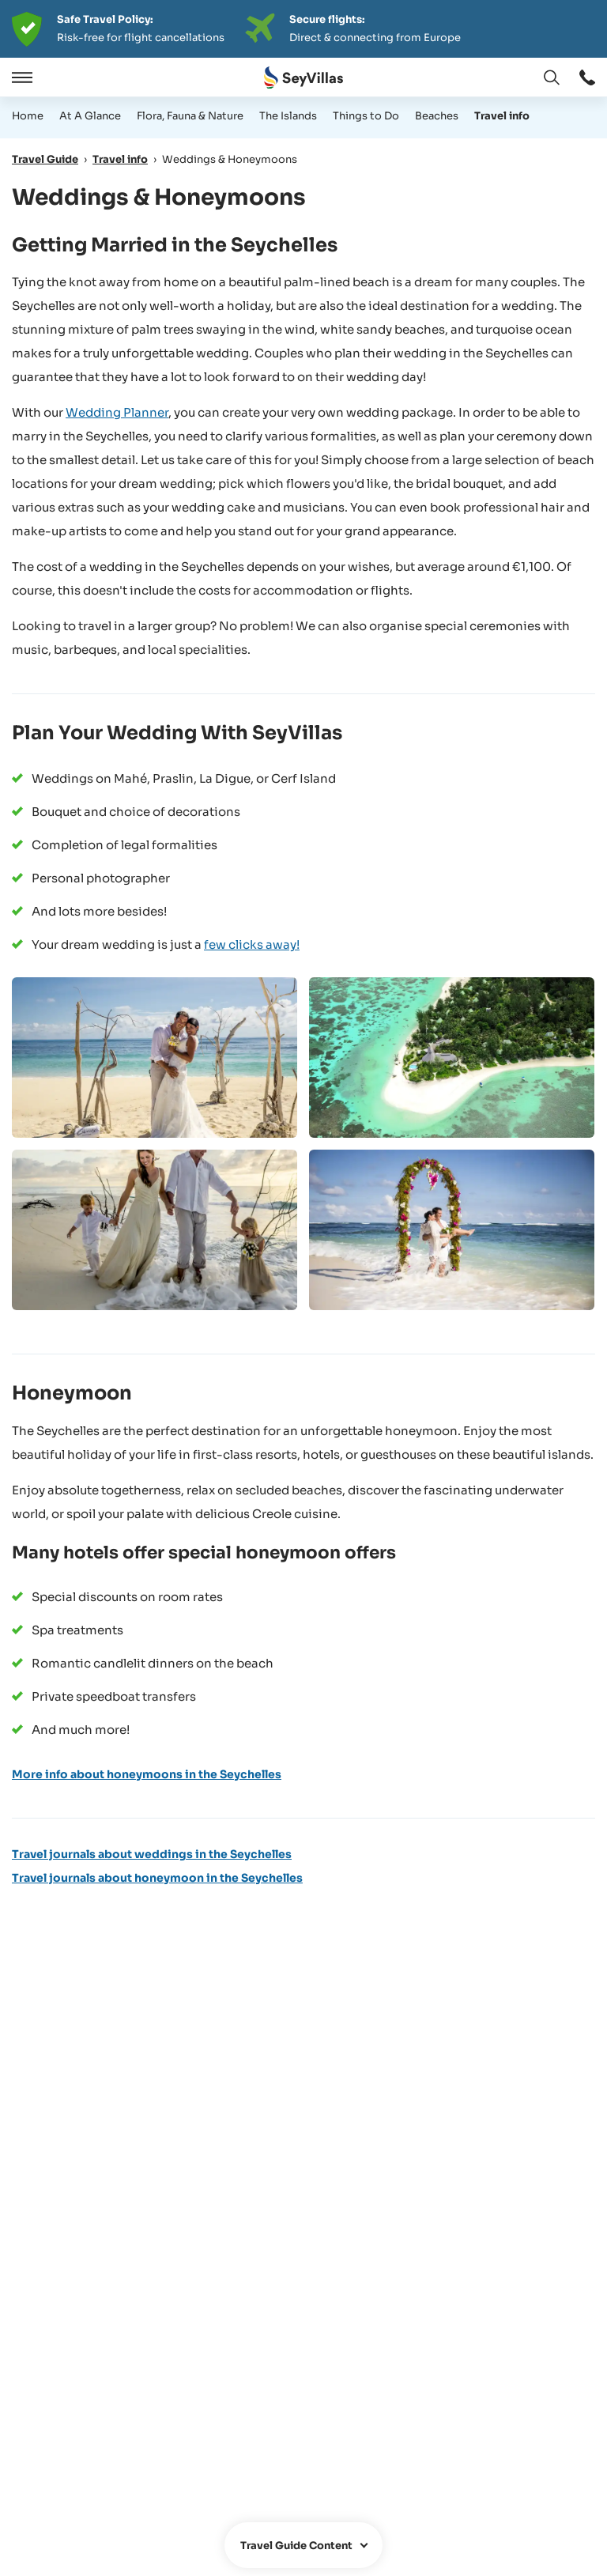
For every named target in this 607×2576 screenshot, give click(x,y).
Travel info (502, 116)
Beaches (436, 116)
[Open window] (303, 2545)
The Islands (288, 116)
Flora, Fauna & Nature (190, 116)
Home (27, 116)
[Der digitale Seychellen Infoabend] (303, 29)
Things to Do (366, 116)
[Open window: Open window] (587, 77)
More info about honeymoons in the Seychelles (146, 1774)
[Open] (20, 77)
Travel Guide (45, 159)
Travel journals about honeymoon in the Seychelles (157, 1878)
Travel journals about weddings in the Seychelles (152, 1854)
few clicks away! (252, 944)
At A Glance (90, 116)
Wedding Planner (117, 412)
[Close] (61, 77)
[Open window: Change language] (551, 77)
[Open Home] (303, 77)
